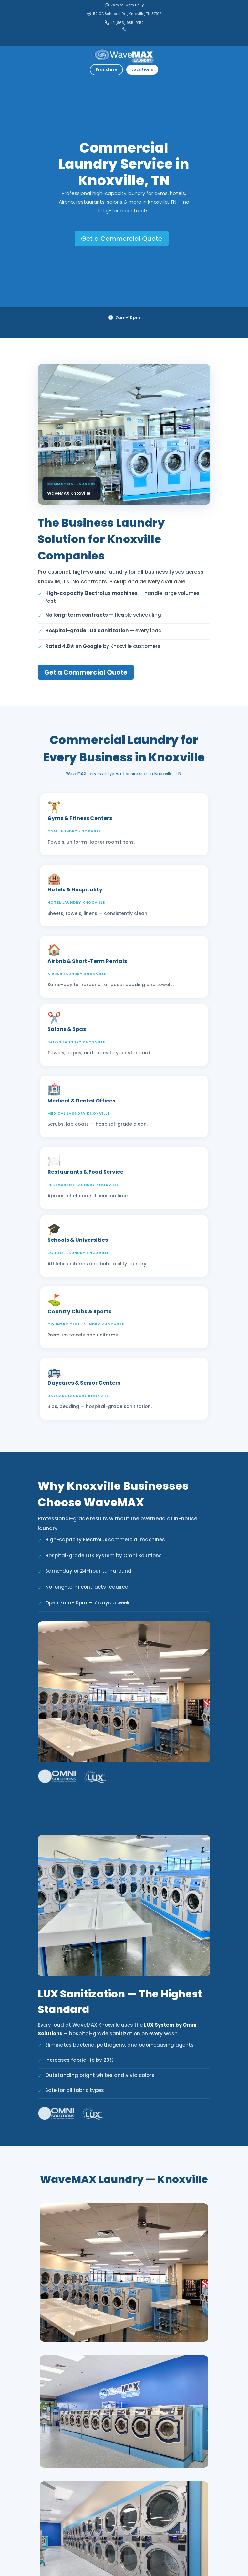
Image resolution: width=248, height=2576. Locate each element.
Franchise (106, 69)
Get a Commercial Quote (121, 238)
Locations (142, 69)
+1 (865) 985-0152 (124, 22)
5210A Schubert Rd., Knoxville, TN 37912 (124, 13)
